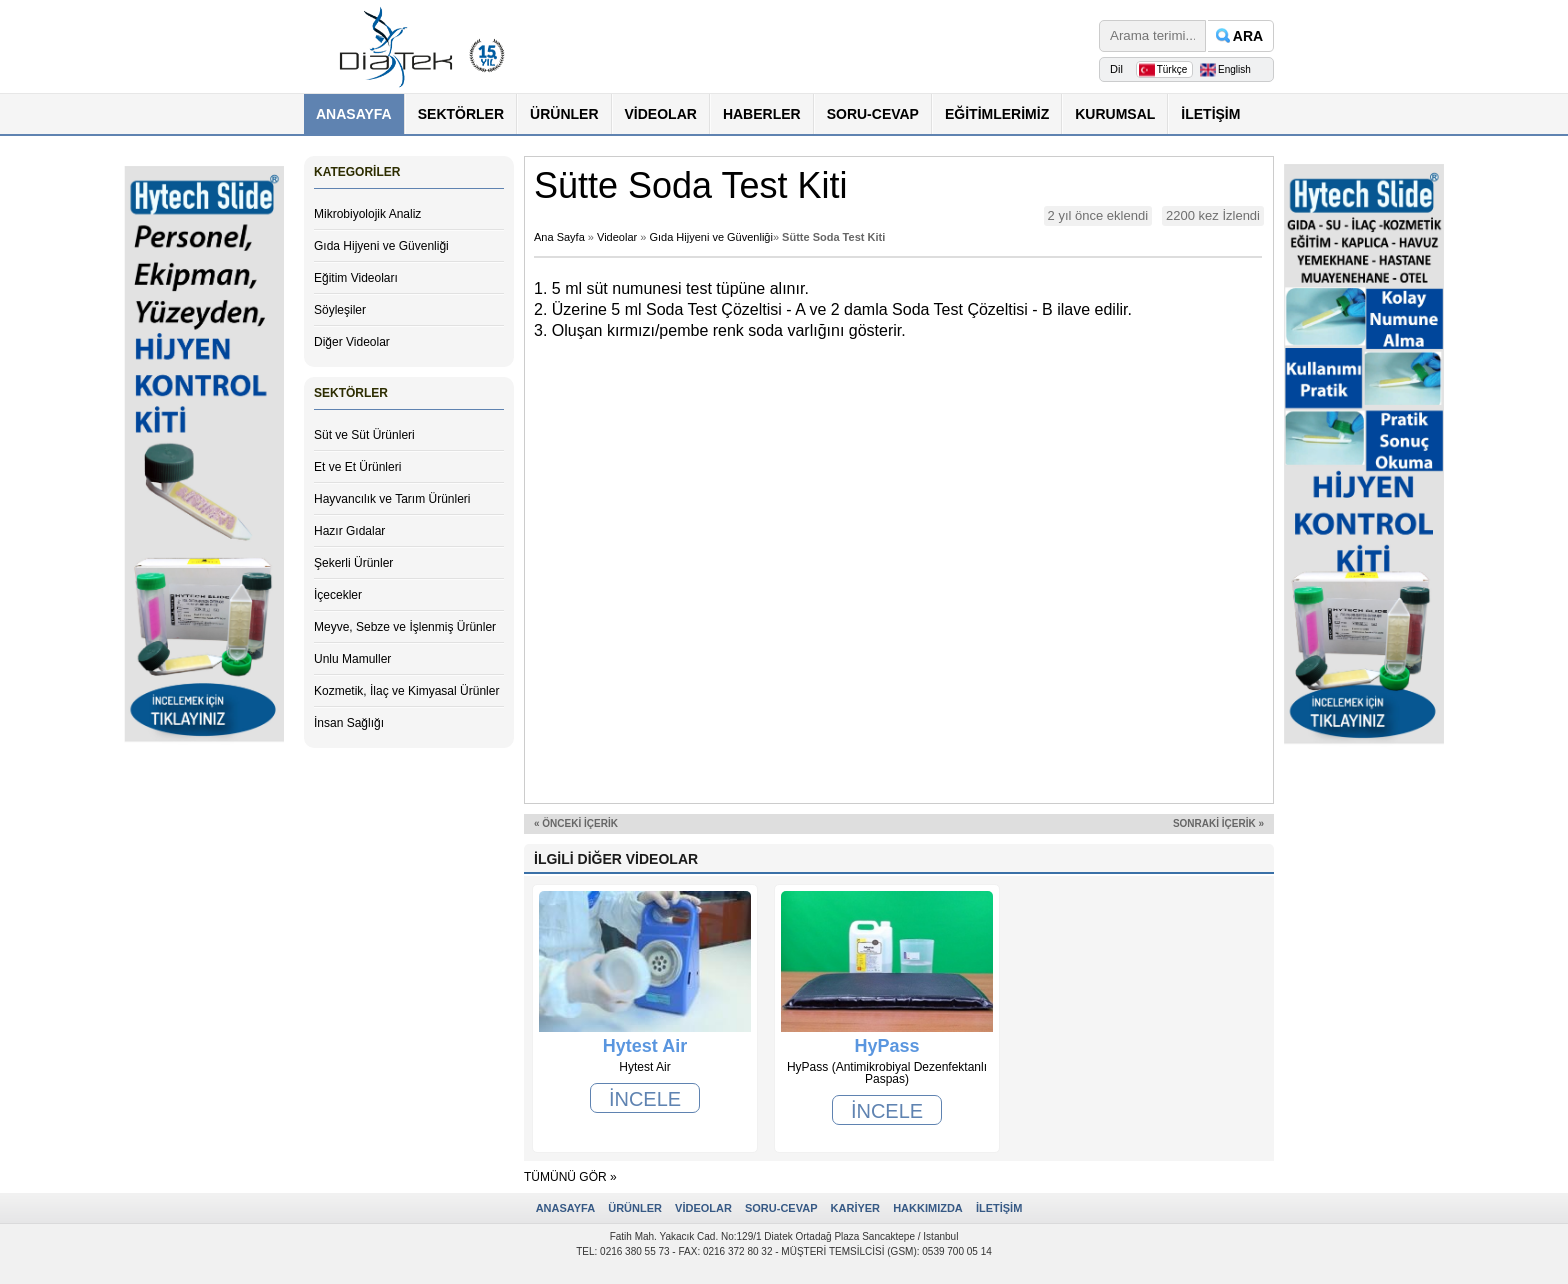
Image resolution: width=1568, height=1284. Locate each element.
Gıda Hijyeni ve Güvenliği (381, 246)
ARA (1248, 36)
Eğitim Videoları (356, 278)
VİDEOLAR (661, 114)
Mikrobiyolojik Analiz (367, 214)
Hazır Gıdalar (349, 531)
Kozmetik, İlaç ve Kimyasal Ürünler (406, 691)
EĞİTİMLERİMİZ (997, 114)
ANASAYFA (354, 114)
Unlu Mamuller (352, 659)
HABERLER (762, 114)
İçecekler (338, 595)
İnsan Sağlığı (349, 723)
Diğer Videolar (352, 342)
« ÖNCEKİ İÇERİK (576, 823)
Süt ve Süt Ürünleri (364, 435)
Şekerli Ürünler (353, 563)
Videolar (617, 237)
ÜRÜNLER (564, 114)
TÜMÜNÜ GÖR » (570, 1177)
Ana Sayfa (559, 237)
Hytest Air (645, 1046)
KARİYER (856, 1208)
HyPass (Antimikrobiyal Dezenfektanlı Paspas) (887, 1046)
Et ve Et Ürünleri (357, 467)
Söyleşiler (340, 310)
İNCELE (645, 1099)
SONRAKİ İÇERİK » (1218, 823)
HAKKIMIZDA (928, 1208)
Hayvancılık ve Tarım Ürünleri (392, 499)
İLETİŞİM (1210, 114)
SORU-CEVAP (873, 114)
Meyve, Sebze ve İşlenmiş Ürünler (405, 627)
